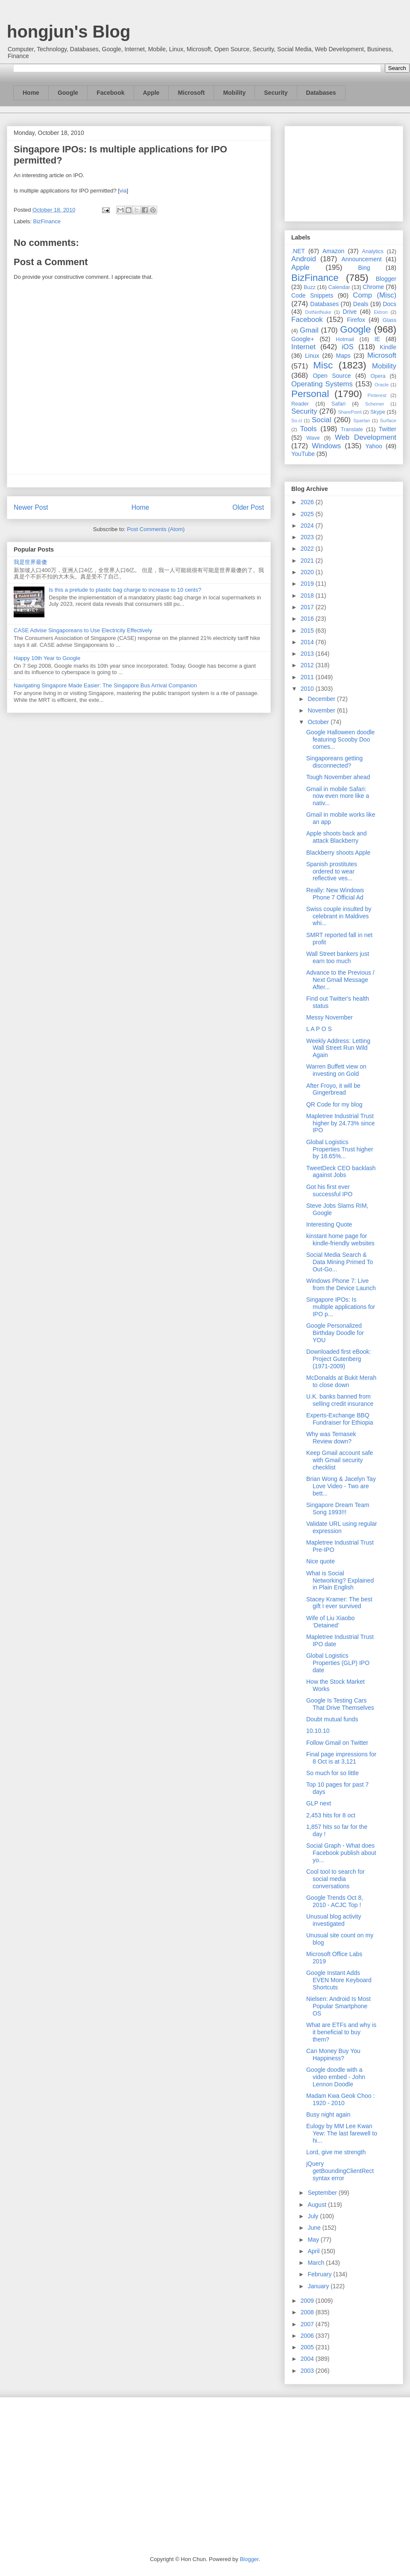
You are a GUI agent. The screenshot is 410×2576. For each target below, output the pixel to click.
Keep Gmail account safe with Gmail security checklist (339, 1460)
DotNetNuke (318, 312)
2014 (308, 642)
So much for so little (332, 1773)
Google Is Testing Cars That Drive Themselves (340, 1704)
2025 (308, 514)
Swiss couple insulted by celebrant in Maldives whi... (339, 916)
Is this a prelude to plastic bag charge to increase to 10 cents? (125, 590)
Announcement (361, 259)
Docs (389, 304)
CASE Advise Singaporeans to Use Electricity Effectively (83, 630)
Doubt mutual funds (332, 1719)
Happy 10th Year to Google (47, 658)
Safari (338, 404)
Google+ (302, 339)
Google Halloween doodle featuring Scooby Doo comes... (340, 739)
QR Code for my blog (334, 1104)
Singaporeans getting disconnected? (334, 762)
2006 (308, 2335)
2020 (308, 572)
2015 (308, 630)
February (320, 2274)
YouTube (303, 453)
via (123, 190)
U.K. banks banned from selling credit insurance (339, 1400)
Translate (352, 429)
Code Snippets (312, 295)
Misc (323, 365)
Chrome (373, 286)
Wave (313, 438)
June (315, 2227)
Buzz (310, 287)
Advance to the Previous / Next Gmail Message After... (340, 979)
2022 (308, 548)
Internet (303, 347)
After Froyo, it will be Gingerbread (333, 1089)
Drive (350, 311)
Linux (312, 355)
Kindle (388, 347)
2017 (308, 607)
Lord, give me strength (336, 2152)
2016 (308, 618)
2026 (308, 502)
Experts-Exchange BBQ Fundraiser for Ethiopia (339, 1419)
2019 (308, 583)
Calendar (339, 287)
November (322, 710)
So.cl (296, 420)
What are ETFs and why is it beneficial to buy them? (341, 2032)
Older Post (248, 507)
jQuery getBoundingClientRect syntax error (340, 2171)
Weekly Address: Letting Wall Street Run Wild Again (338, 1048)
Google (68, 92)
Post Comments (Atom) (155, 529)
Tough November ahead (338, 777)
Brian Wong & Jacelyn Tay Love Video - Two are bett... (341, 1486)
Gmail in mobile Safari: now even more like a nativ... (337, 796)
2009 (308, 2300)
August (318, 2204)
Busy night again (328, 2114)
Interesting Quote (329, 1224)
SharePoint (349, 412)
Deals (361, 304)
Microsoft (191, 92)
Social (321, 420)
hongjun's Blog (68, 31)
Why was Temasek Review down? (331, 1438)
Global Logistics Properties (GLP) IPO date (337, 1663)
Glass (389, 320)
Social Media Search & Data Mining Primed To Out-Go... (339, 1262)
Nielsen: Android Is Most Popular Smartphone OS (338, 2006)
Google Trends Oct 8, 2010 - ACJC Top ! (334, 1901)
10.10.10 (318, 1730)
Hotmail (345, 339)
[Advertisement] (343, 172)
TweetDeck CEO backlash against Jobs (341, 1172)
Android (303, 259)
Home (31, 92)
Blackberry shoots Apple (338, 852)
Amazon (333, 251)
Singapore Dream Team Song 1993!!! (337, 1508)
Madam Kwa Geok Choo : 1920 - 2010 (340, 2099)
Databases (321, 92)
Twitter (387, 429)
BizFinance (47, 221)
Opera (377, 376)
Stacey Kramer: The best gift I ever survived (339, 1603)
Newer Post (31, 507)
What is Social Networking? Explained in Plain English (340, 1580)
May (314, 2239)
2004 (308, 2358)
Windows (326, 446)
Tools (308, 429)
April (314, 2251)
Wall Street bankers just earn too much (337, 957)
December (322, 698)
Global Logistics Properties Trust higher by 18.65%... (339, 1149)
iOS (348, 347)
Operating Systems (322, 384)
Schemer (374, 403)
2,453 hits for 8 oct (330, 1815)
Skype (377, 412)
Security (275, 92)
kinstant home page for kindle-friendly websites (340, 1240)
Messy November (329, 1017)
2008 (308, 2312)
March (317, 2262)
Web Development (365, 437)
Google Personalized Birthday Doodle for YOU (335, 1332)
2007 (308, 2324)
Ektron (380, 312)
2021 (308, 560)
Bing (364, 267)
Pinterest (377, 395)
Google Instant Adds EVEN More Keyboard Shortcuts (339, 1980)
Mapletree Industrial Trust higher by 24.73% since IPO (340, 1123)
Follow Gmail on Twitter (337, 1742)
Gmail (309, 330)
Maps (343, 355)
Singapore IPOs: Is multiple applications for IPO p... (340, 1306)
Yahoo (373, 446)
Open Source (332, 375)
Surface (388, 420)
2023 (308, 537)
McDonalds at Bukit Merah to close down (341, 1381)
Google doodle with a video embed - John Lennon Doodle (335, 2077)
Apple (151, 92)
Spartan (361, 420)
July (314, 2216)
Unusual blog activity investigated (333, 1920)
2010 (308, 688)
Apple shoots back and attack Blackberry (336, 837)
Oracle (382, 384)
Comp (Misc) (374, 295)
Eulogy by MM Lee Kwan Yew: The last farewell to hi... (341, 2133)
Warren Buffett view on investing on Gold (336, 1070)
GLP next (318, 1803)
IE (377, 339)
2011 (308, 677)
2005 (308, 2347)
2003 (308, 2370)
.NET (298, 251)
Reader (300, 404)
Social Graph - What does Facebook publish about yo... (341, 1852)
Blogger (386, 278)
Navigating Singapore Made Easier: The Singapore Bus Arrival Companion (105, 685)
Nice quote (320, 1561)
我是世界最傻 (30, 562)
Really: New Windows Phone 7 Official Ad (335, 894)
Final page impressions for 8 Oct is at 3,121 (341, 1758)
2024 (308, 525)
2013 (308, 653)
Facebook (110, 92)
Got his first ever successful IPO (329, 1190)
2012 (308, 665)
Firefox (356, 319)
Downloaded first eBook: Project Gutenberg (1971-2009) (338, 1359)
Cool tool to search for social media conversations (335, 1879)
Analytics (373, 251)
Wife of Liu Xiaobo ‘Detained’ (330, 1622)
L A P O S (319, 1028)
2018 (308, 595)
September (323, 2192)
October (319, 721)
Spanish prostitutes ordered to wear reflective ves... (331, 871)
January (319, 2286)
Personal (310, 393)
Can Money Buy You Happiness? (333, 2054)
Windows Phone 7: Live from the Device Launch (341, 1284)
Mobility (234, 92)
